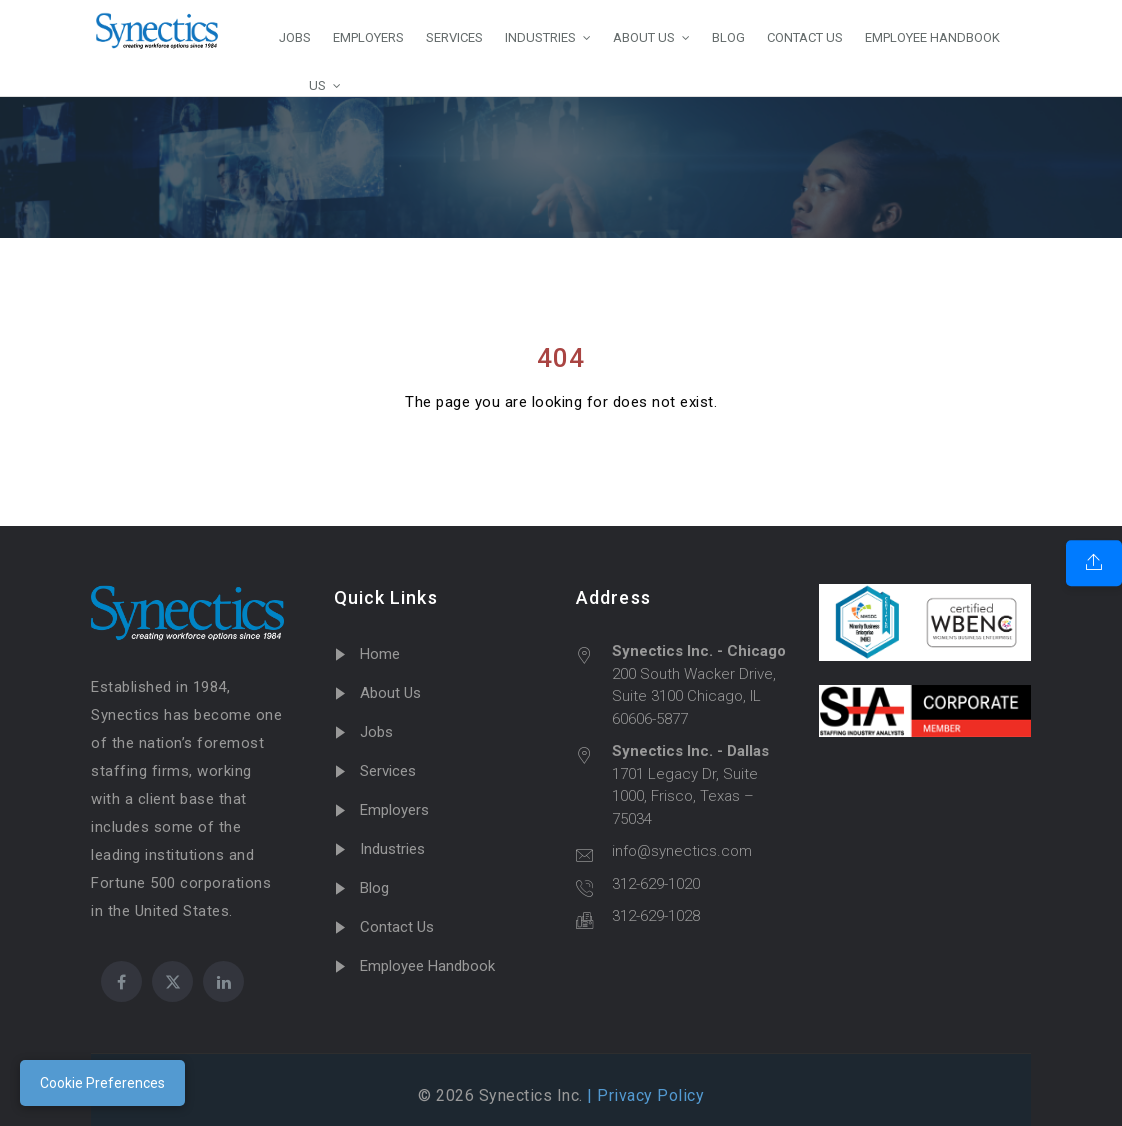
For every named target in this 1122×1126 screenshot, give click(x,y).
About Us (390, 693)
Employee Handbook (427, 966)
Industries (392, 849)
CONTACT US (805, 37)
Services (388, 771)
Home (380, 654)
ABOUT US (644, 37)
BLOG (728, 37)
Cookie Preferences (102, 1083)
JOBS (295, 37)
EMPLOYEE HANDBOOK (932, 37)
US (302, 84)
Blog (374, 888)
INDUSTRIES (540, 37)
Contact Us (397, 927)
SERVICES (454, 37)
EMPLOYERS (368, 37)
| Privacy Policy (644, 1095)
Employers (394, 810)
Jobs (376, 732)
